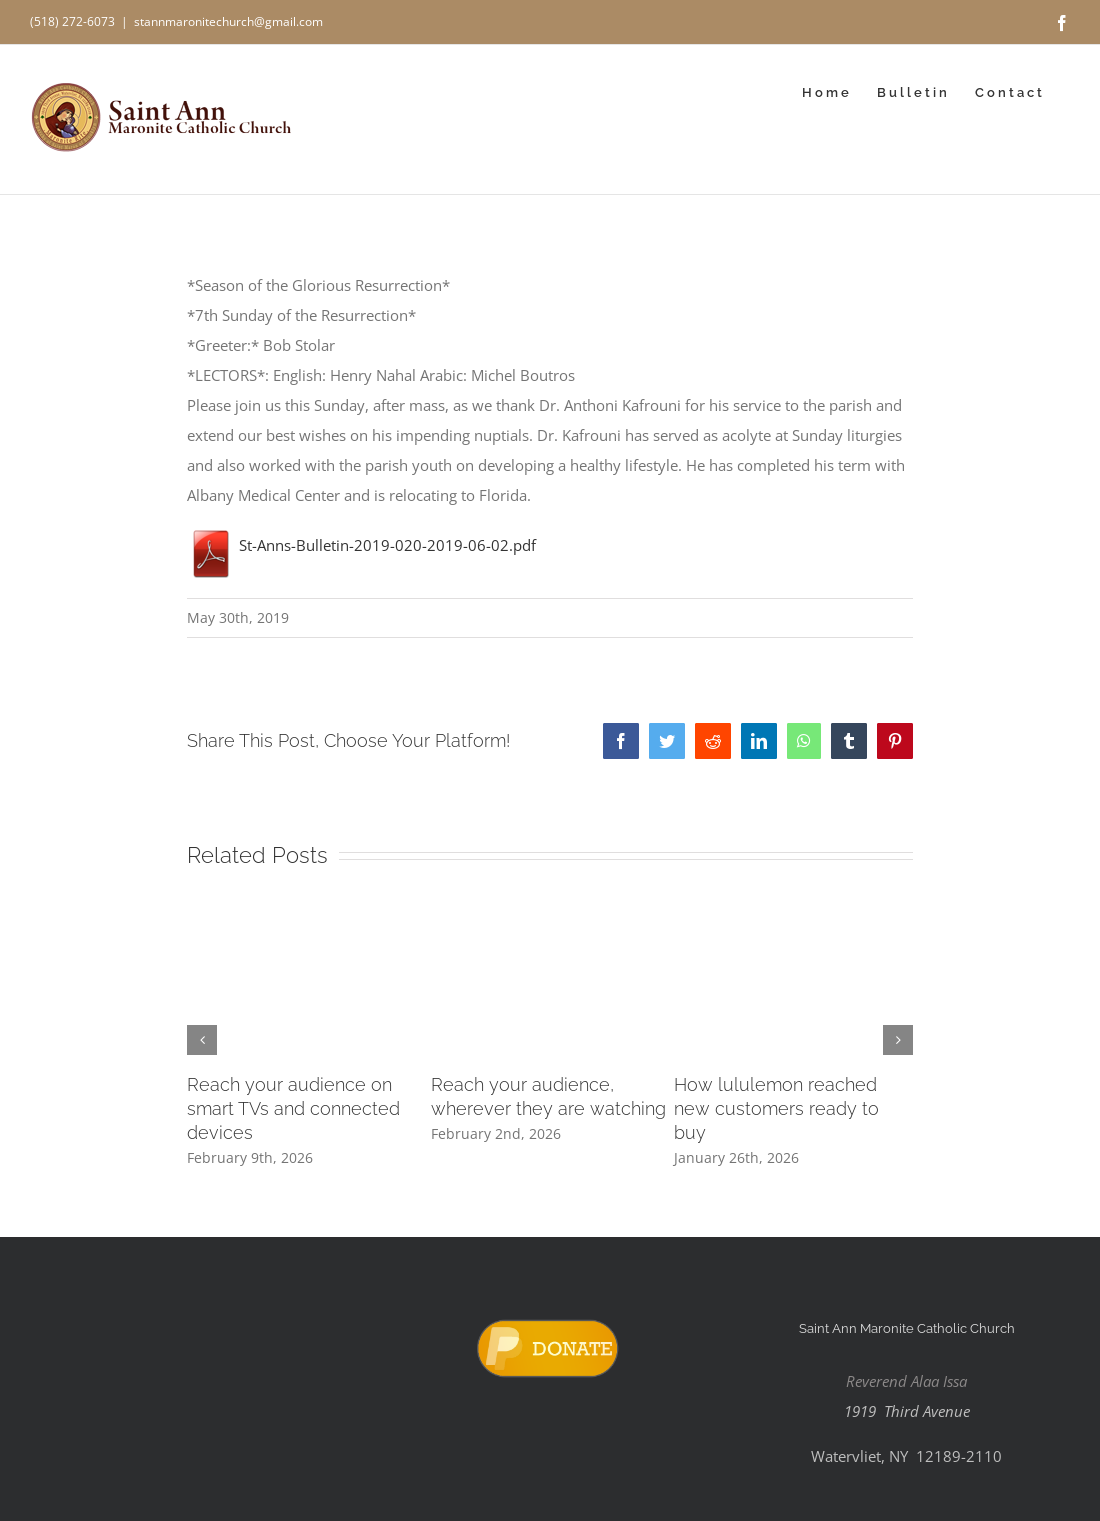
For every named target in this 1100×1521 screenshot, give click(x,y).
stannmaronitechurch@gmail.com (228, 21)
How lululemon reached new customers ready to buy (776, 1108)
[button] (202, 1040)
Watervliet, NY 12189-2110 (906, 1456)
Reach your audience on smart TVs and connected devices (293, 1108)
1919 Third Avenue (907, 1411)
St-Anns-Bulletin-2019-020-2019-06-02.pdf (361, 545)
